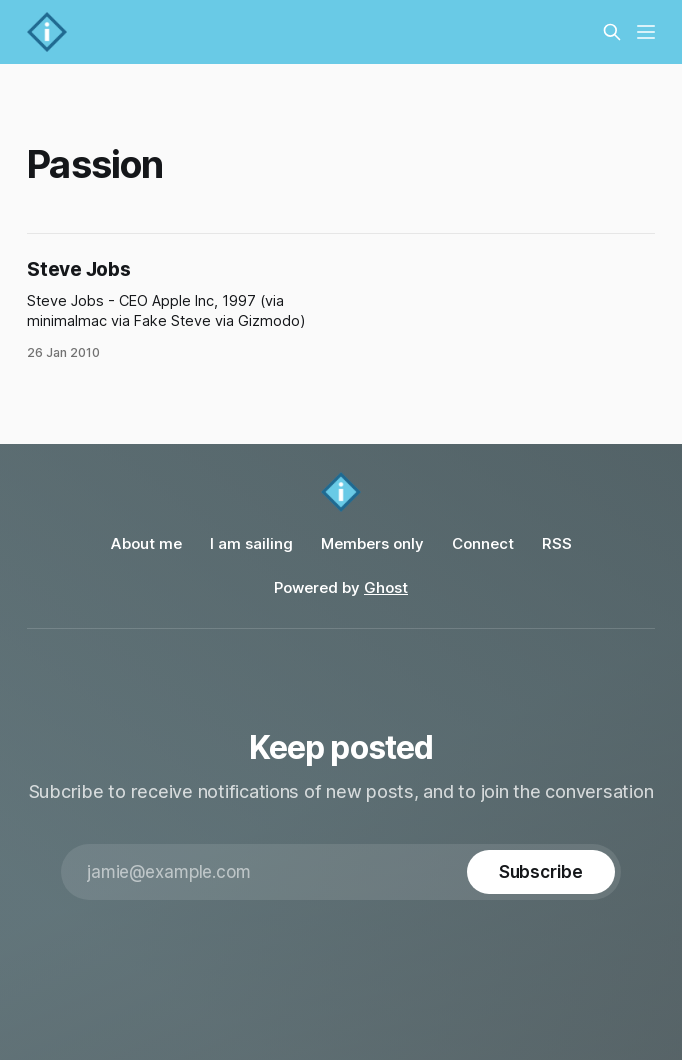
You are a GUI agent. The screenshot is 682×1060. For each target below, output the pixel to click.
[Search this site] (612, 32)
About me (146, 543)
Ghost (386, 587)
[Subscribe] (541, 872)
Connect (483, 543)
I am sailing (251, 543)
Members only (372, 543)
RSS (557, 543)
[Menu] (646, 32)
